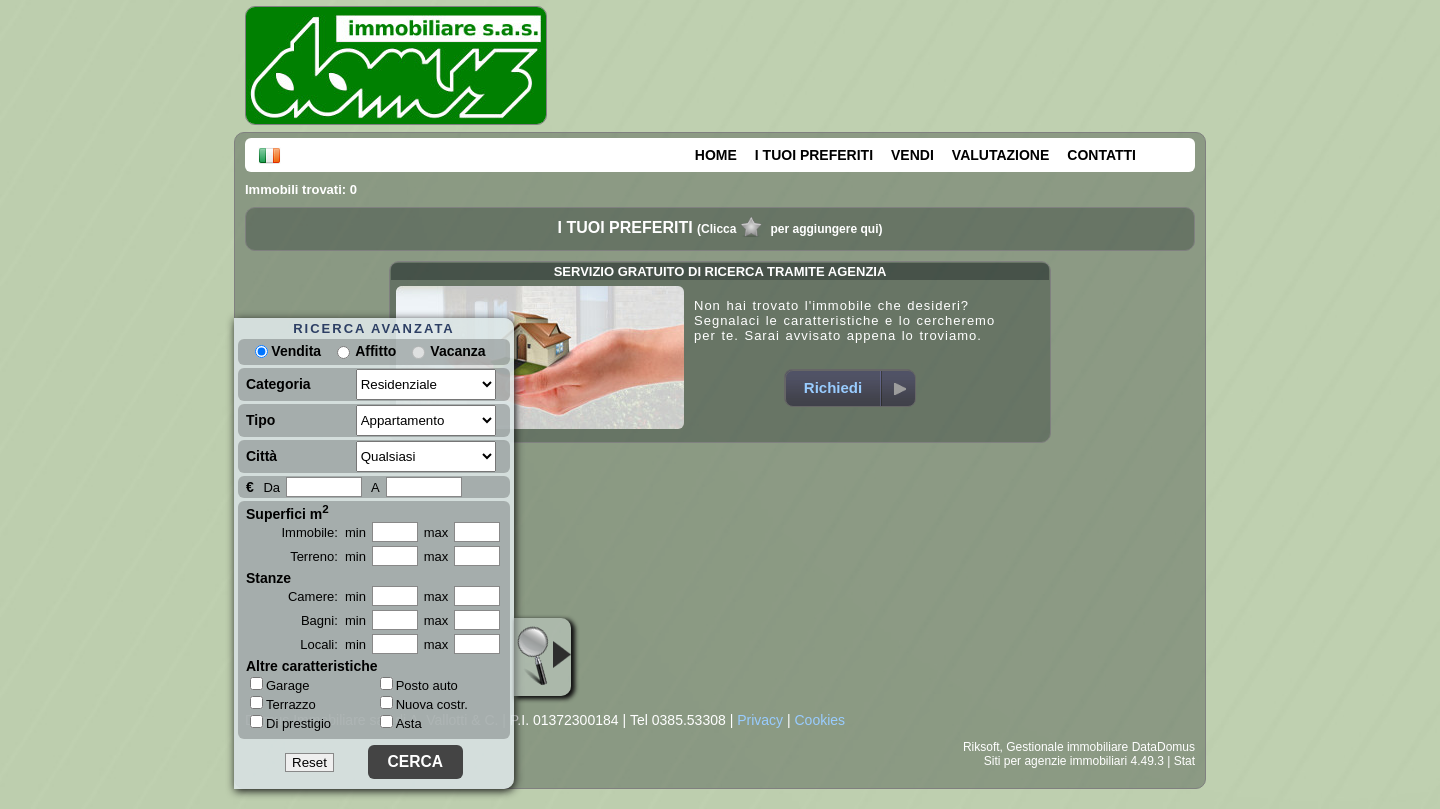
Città (261, 456)
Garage (279, 685)
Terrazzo (283, 704)
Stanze (268, 578)
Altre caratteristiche (312, 666)
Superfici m (287, 512)
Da (271, 487)
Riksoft (981, 747)
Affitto (375, 351)
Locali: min (333, 644)
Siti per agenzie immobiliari (1055, 761)
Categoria (278, 384)
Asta (401, 723)
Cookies (819, 720)
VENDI (912, 155)
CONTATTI (1101, 155)
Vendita (288, 351)
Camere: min (327, 596)
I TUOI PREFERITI (814, 155)
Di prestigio (290, 723)
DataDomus (1163, 747)
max (436, 532)
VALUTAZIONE (1000, 155)
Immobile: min (323, 532)
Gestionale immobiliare (1067, 747)
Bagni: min (333, 620)
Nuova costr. (424, 704)
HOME (716, 155)
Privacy (760, 720)
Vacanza (457, 351)
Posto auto (419, 685)
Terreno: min (328, 556)
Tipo (260, 420)
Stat (1184, 761)
